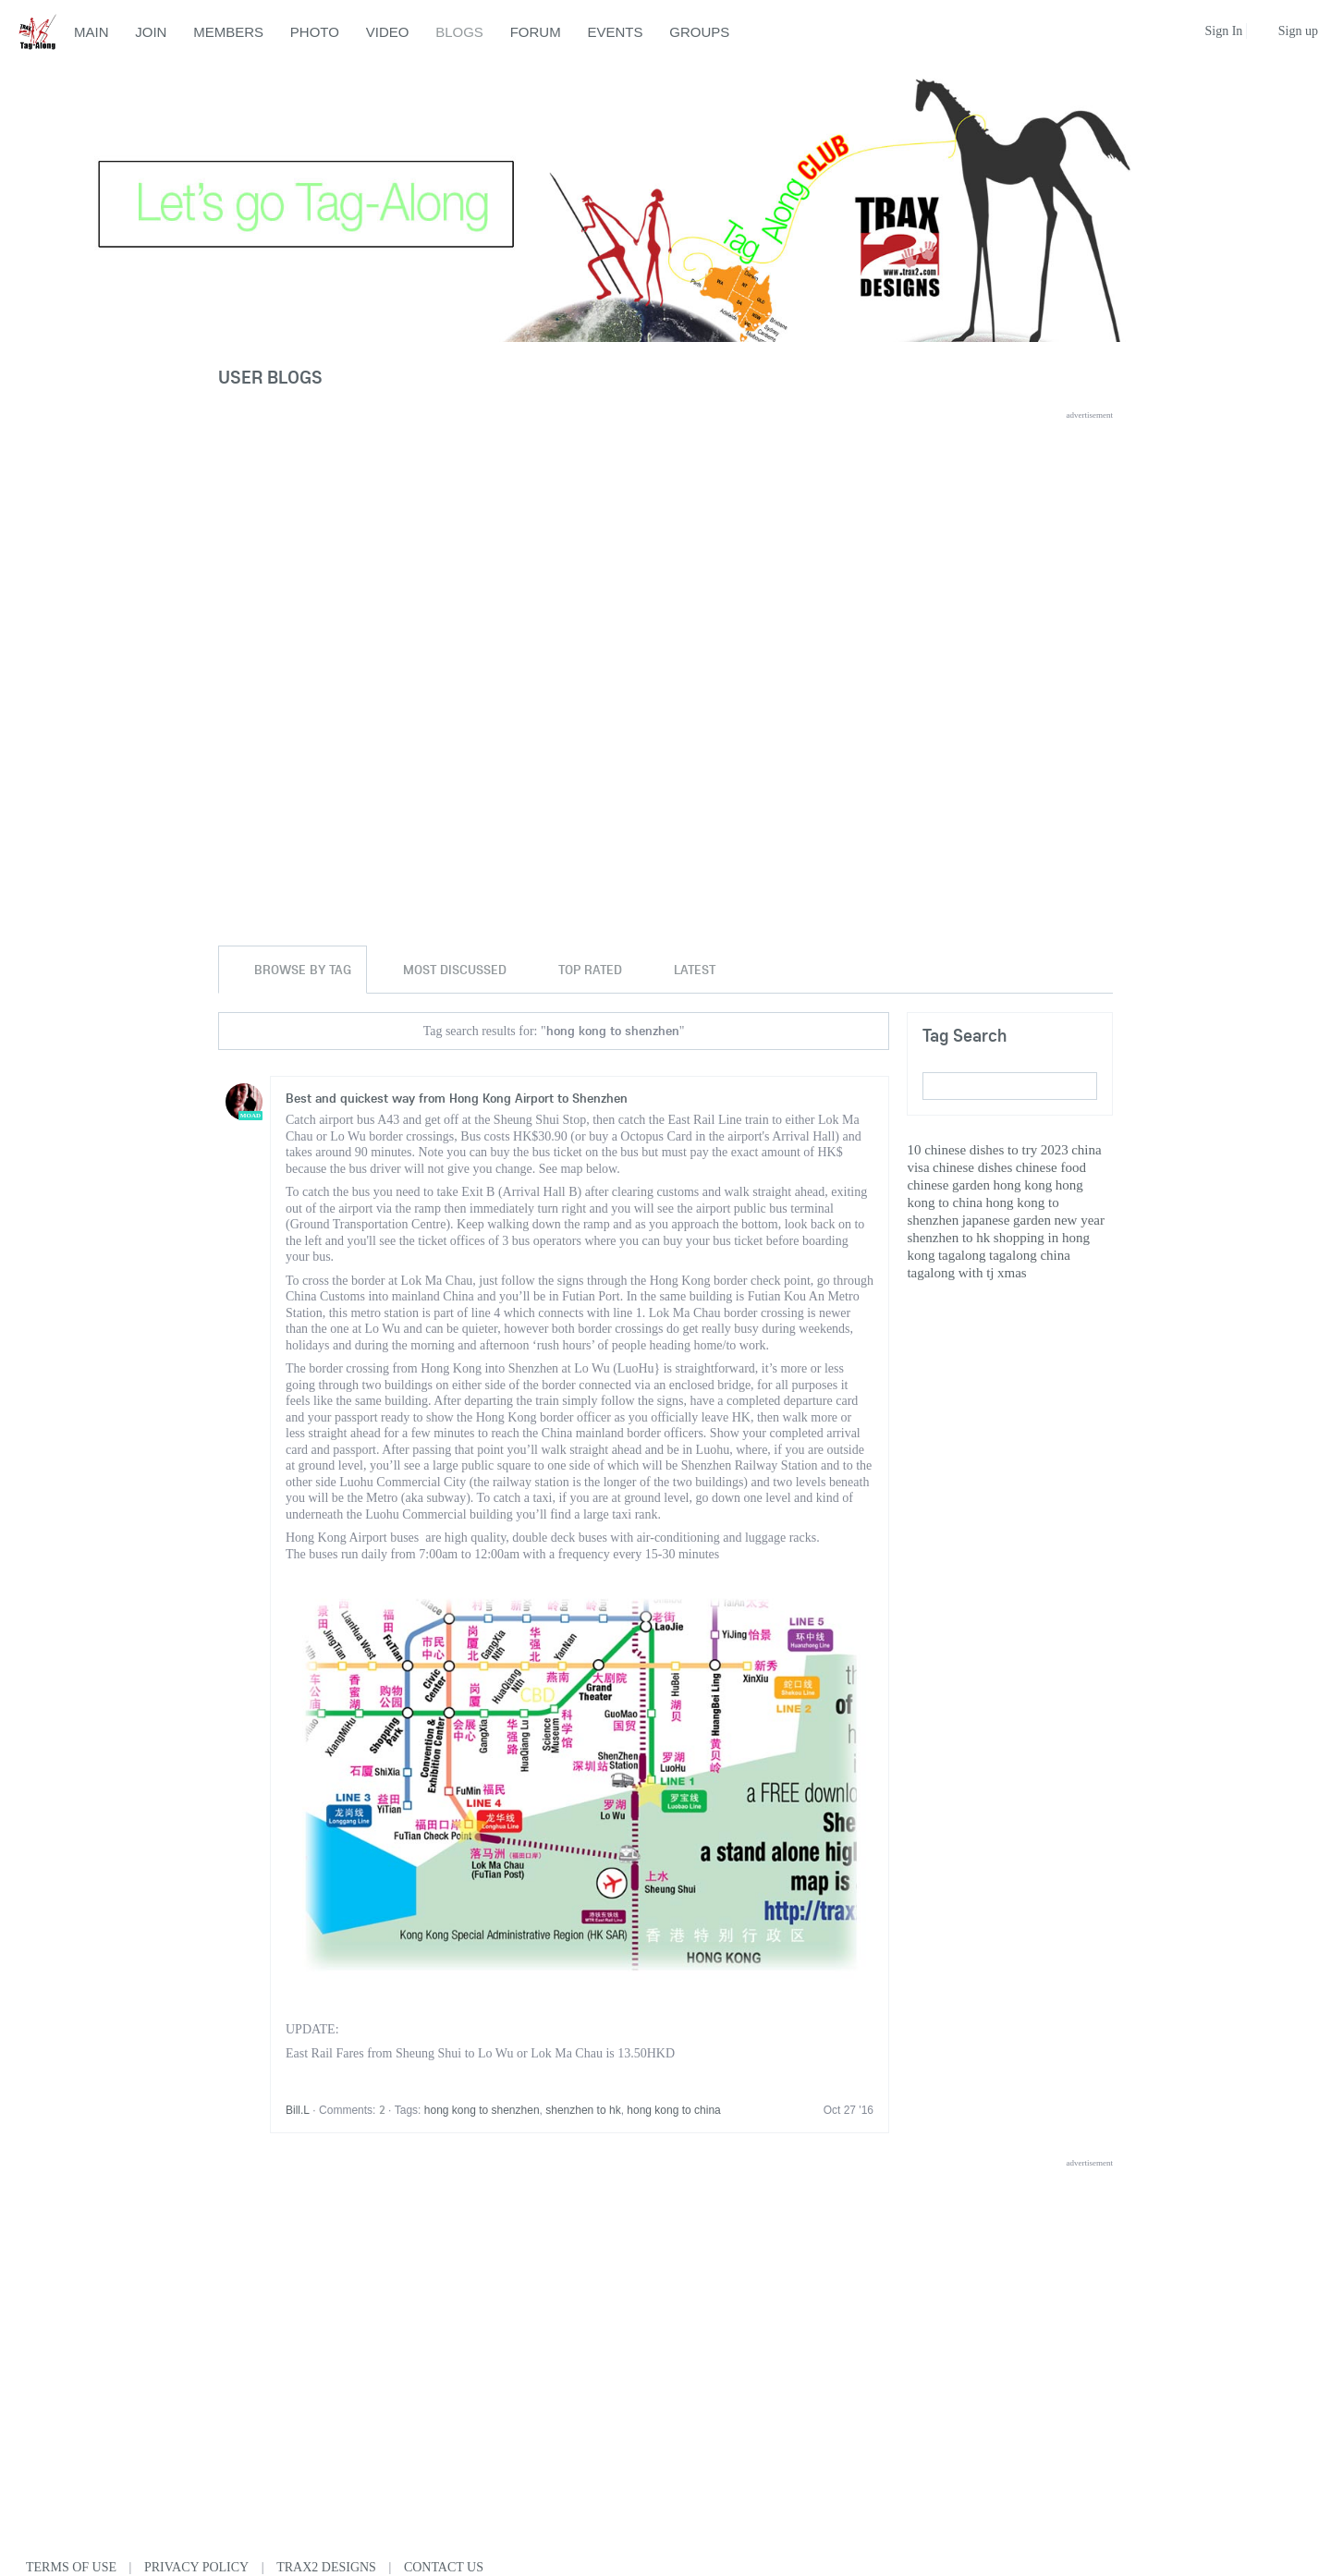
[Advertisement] (665, 549)
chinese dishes (972, 1167)
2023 (1054, 1149)
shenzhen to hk (582, 2110)
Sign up (1298, 31)
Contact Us (443, 2567)
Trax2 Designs (326, 2567)
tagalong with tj (950, 1272)
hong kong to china (673, 2110)
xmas (1012, 1272)
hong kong (1022, 1185)
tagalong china (1029, 1255)
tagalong (962, 1255)
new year (1079, 1220)
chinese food (1051, 1167)
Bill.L (298, 2110)
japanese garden (1006, 1220)
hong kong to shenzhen (482, 2110)
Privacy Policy (196, 2567)
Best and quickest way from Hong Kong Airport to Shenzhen (457, 1098)
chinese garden (948, 1185)
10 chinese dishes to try (972, 1149)
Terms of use (71, 2567)
